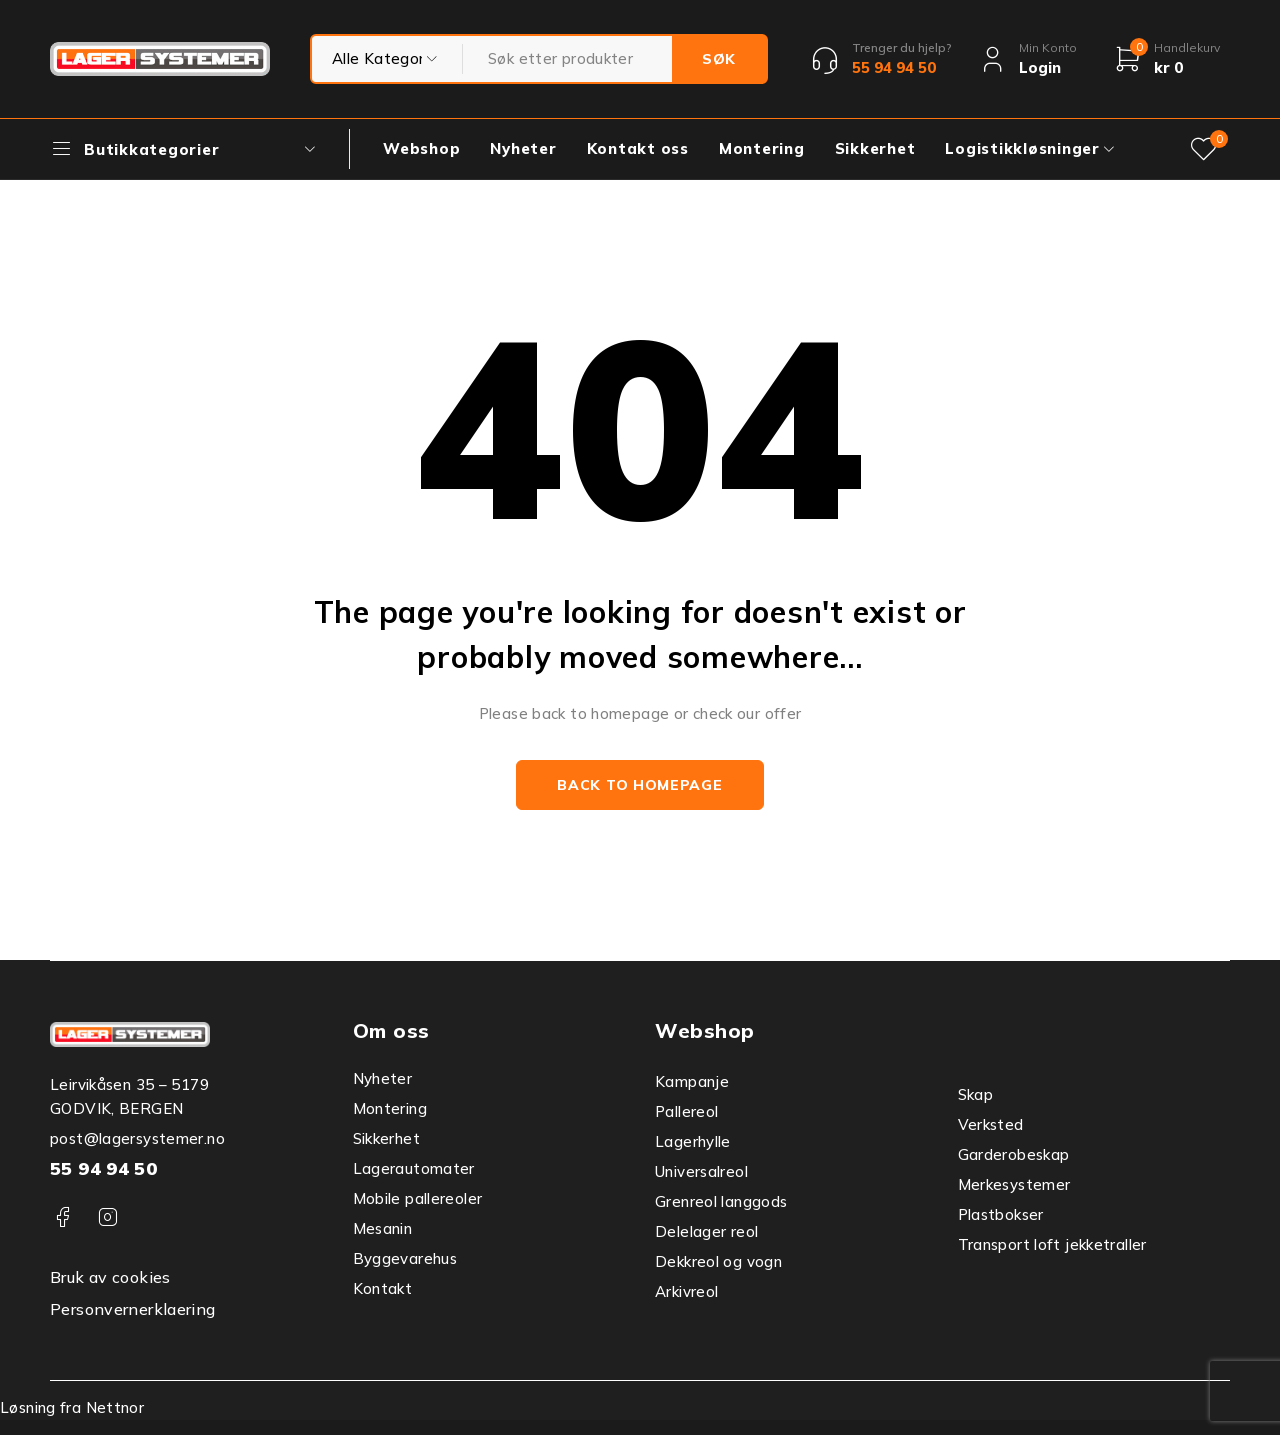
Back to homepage (639, 785)
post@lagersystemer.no (137, 1138)
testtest (387, 59)
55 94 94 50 (103, 1168)
